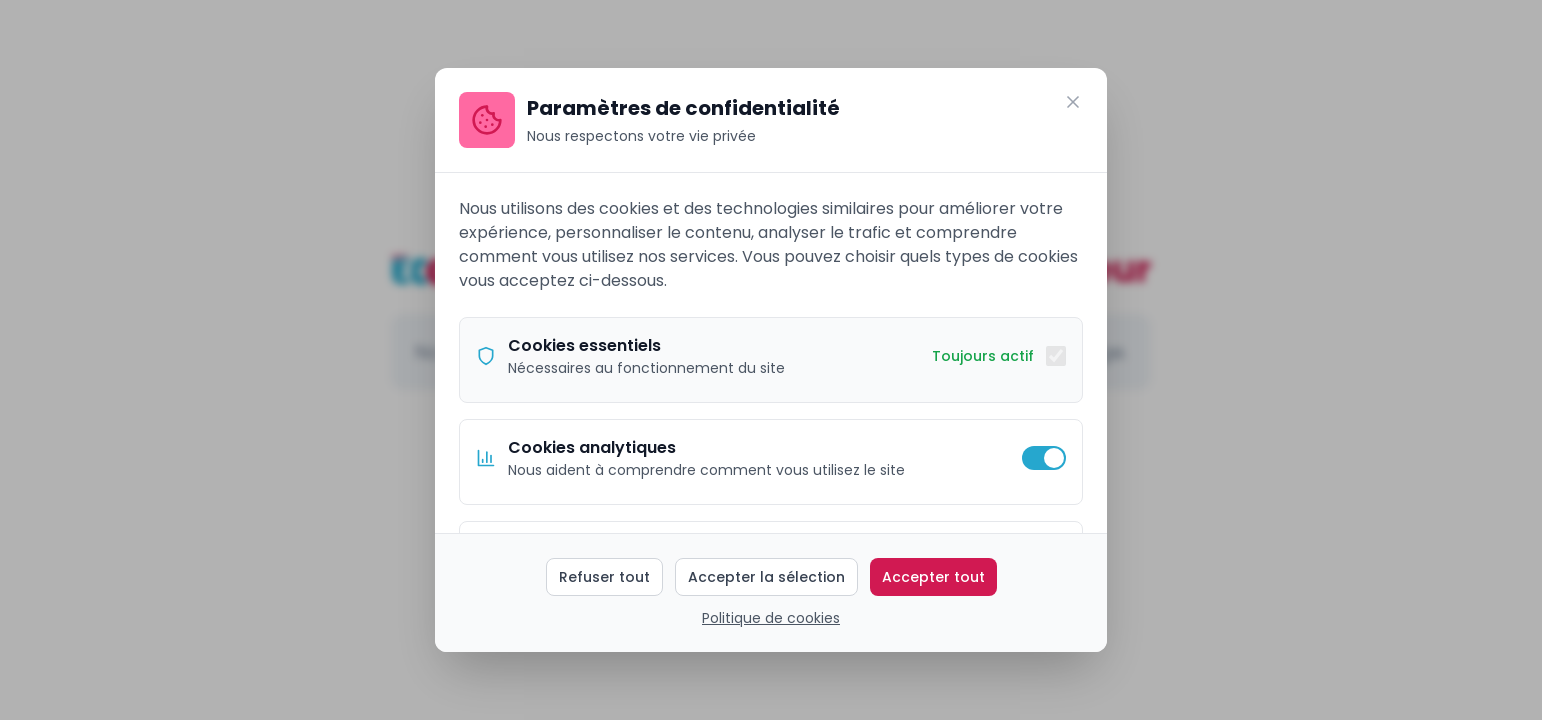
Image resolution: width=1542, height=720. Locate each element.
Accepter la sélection (766, 577)
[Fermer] (1073, 102)
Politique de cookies (771, 618)
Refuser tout (604, 577)
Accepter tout (933, 577)
